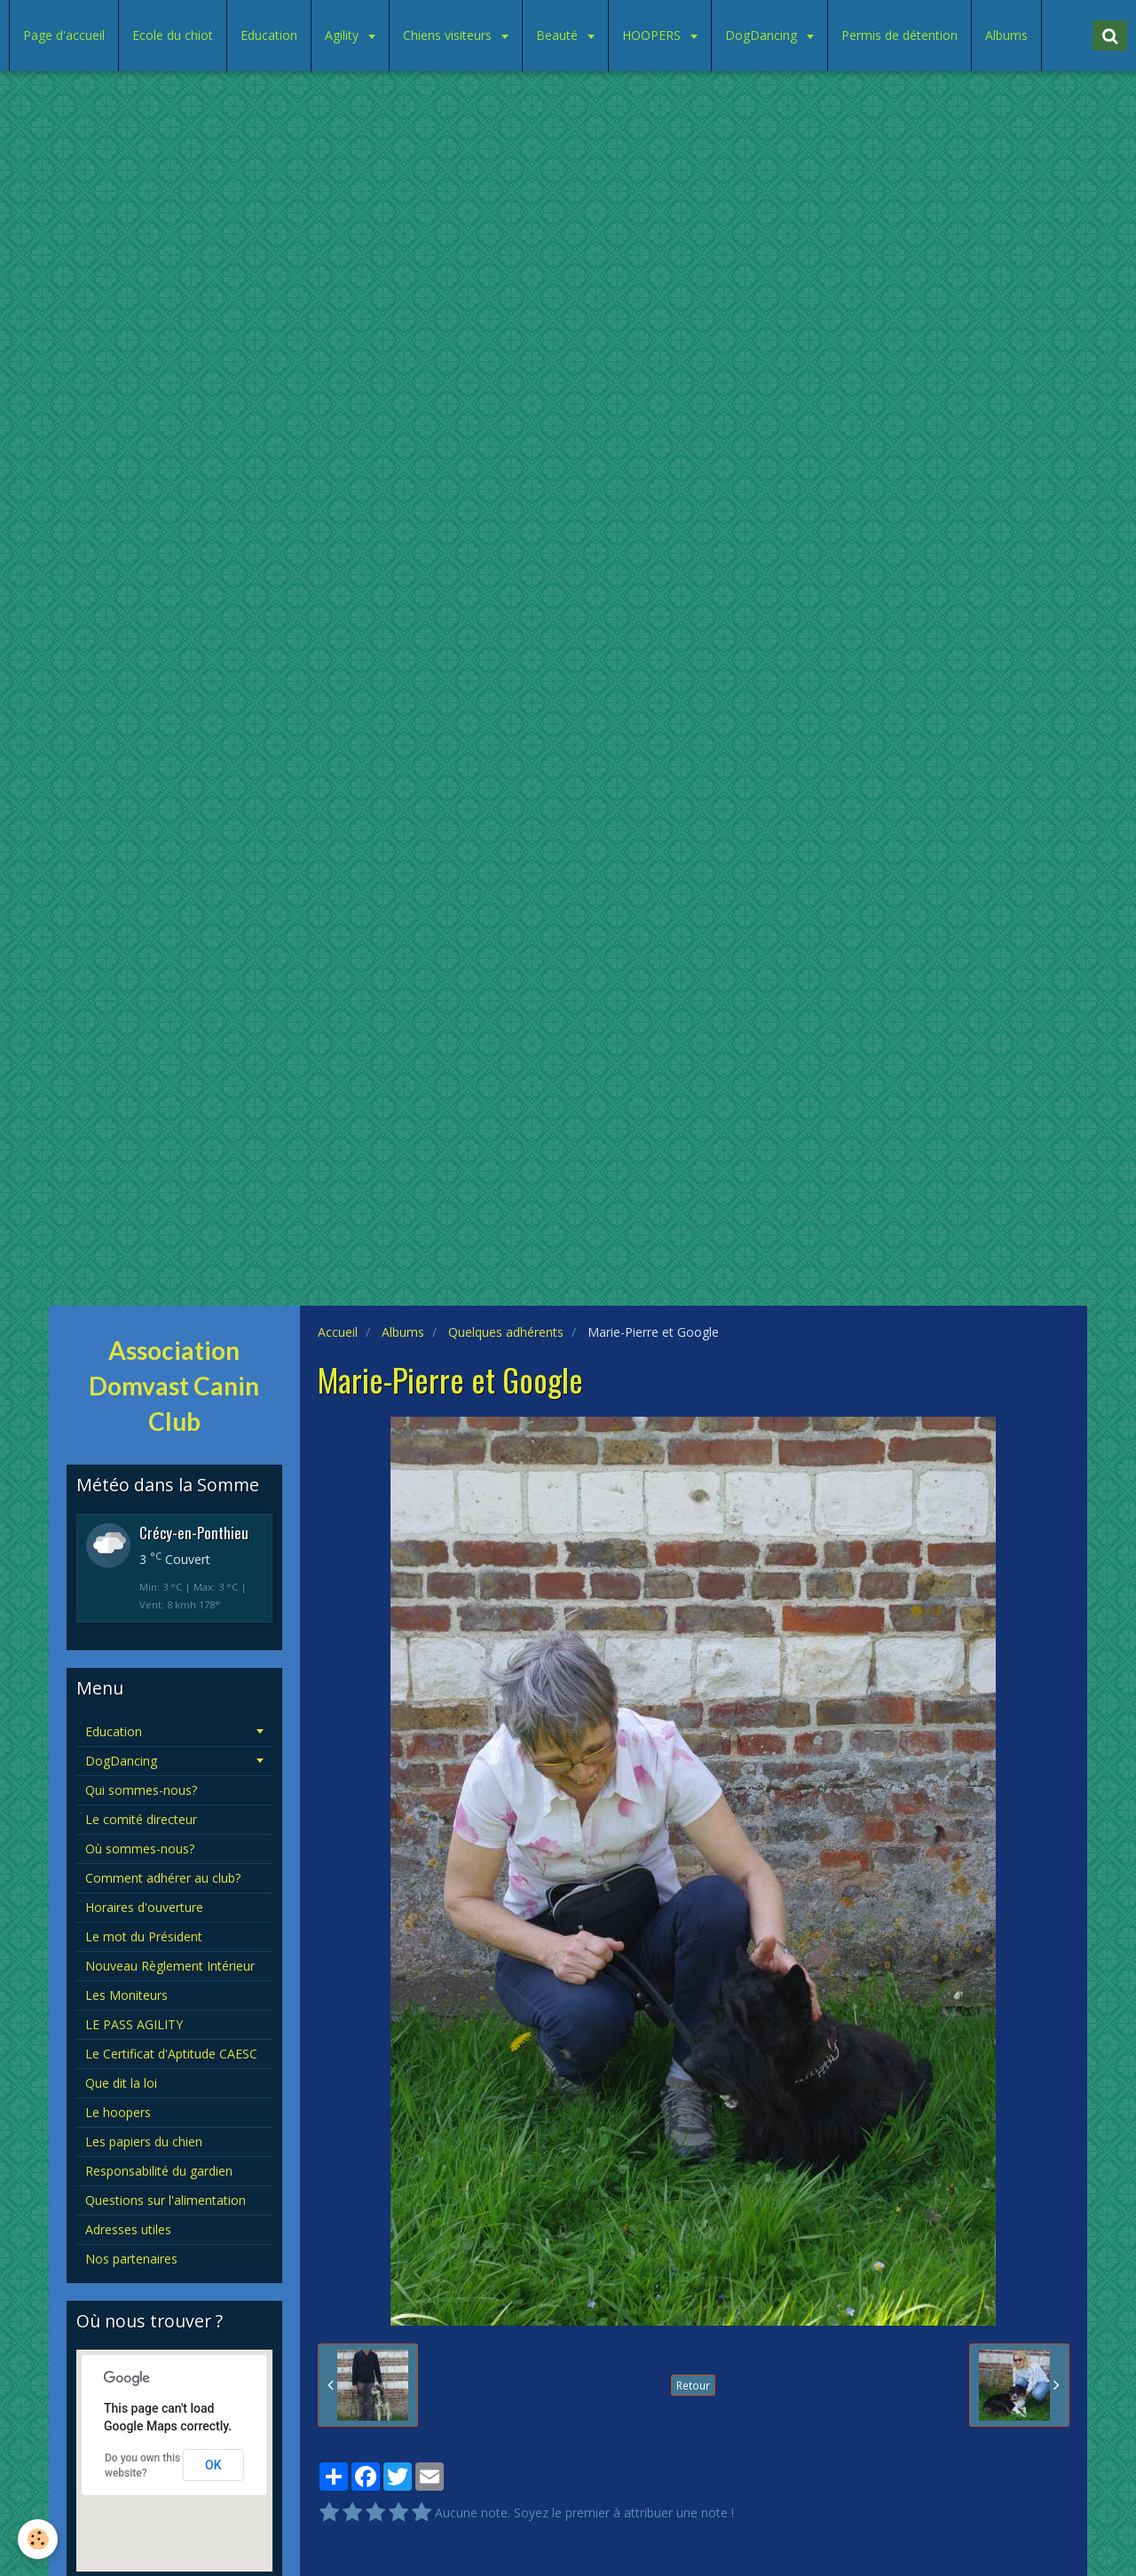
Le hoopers (118, 2112)
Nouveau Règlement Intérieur (170, 1965)
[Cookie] (38, 2539)
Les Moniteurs (126, 1995)
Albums (1006, 35)
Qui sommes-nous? (141, 1790)
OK (213, 2465)
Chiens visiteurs (449, 35)
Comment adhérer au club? (163, 1877)
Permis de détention (899, 35)
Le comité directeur (141, 1819)
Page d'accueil (64, 35)
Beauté (558, 35)
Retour (693, 2385)
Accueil (338, 1332)
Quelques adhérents (506, 1332)
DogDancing (763, 35)
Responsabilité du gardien (159, 2170)
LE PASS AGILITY (134, 2024)
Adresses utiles (128, 2229)
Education (269, 35)
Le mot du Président (143, 1936)
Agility (343, 35)
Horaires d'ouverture (144, 1907)
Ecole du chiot (172, 35)
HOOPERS (653, 35)
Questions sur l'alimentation (165, 2200)
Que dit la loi (121, 2082)
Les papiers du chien (143, 2141)
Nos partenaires (131, 2258)
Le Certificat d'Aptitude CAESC (171, 2053)
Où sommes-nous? (139, 1848)
